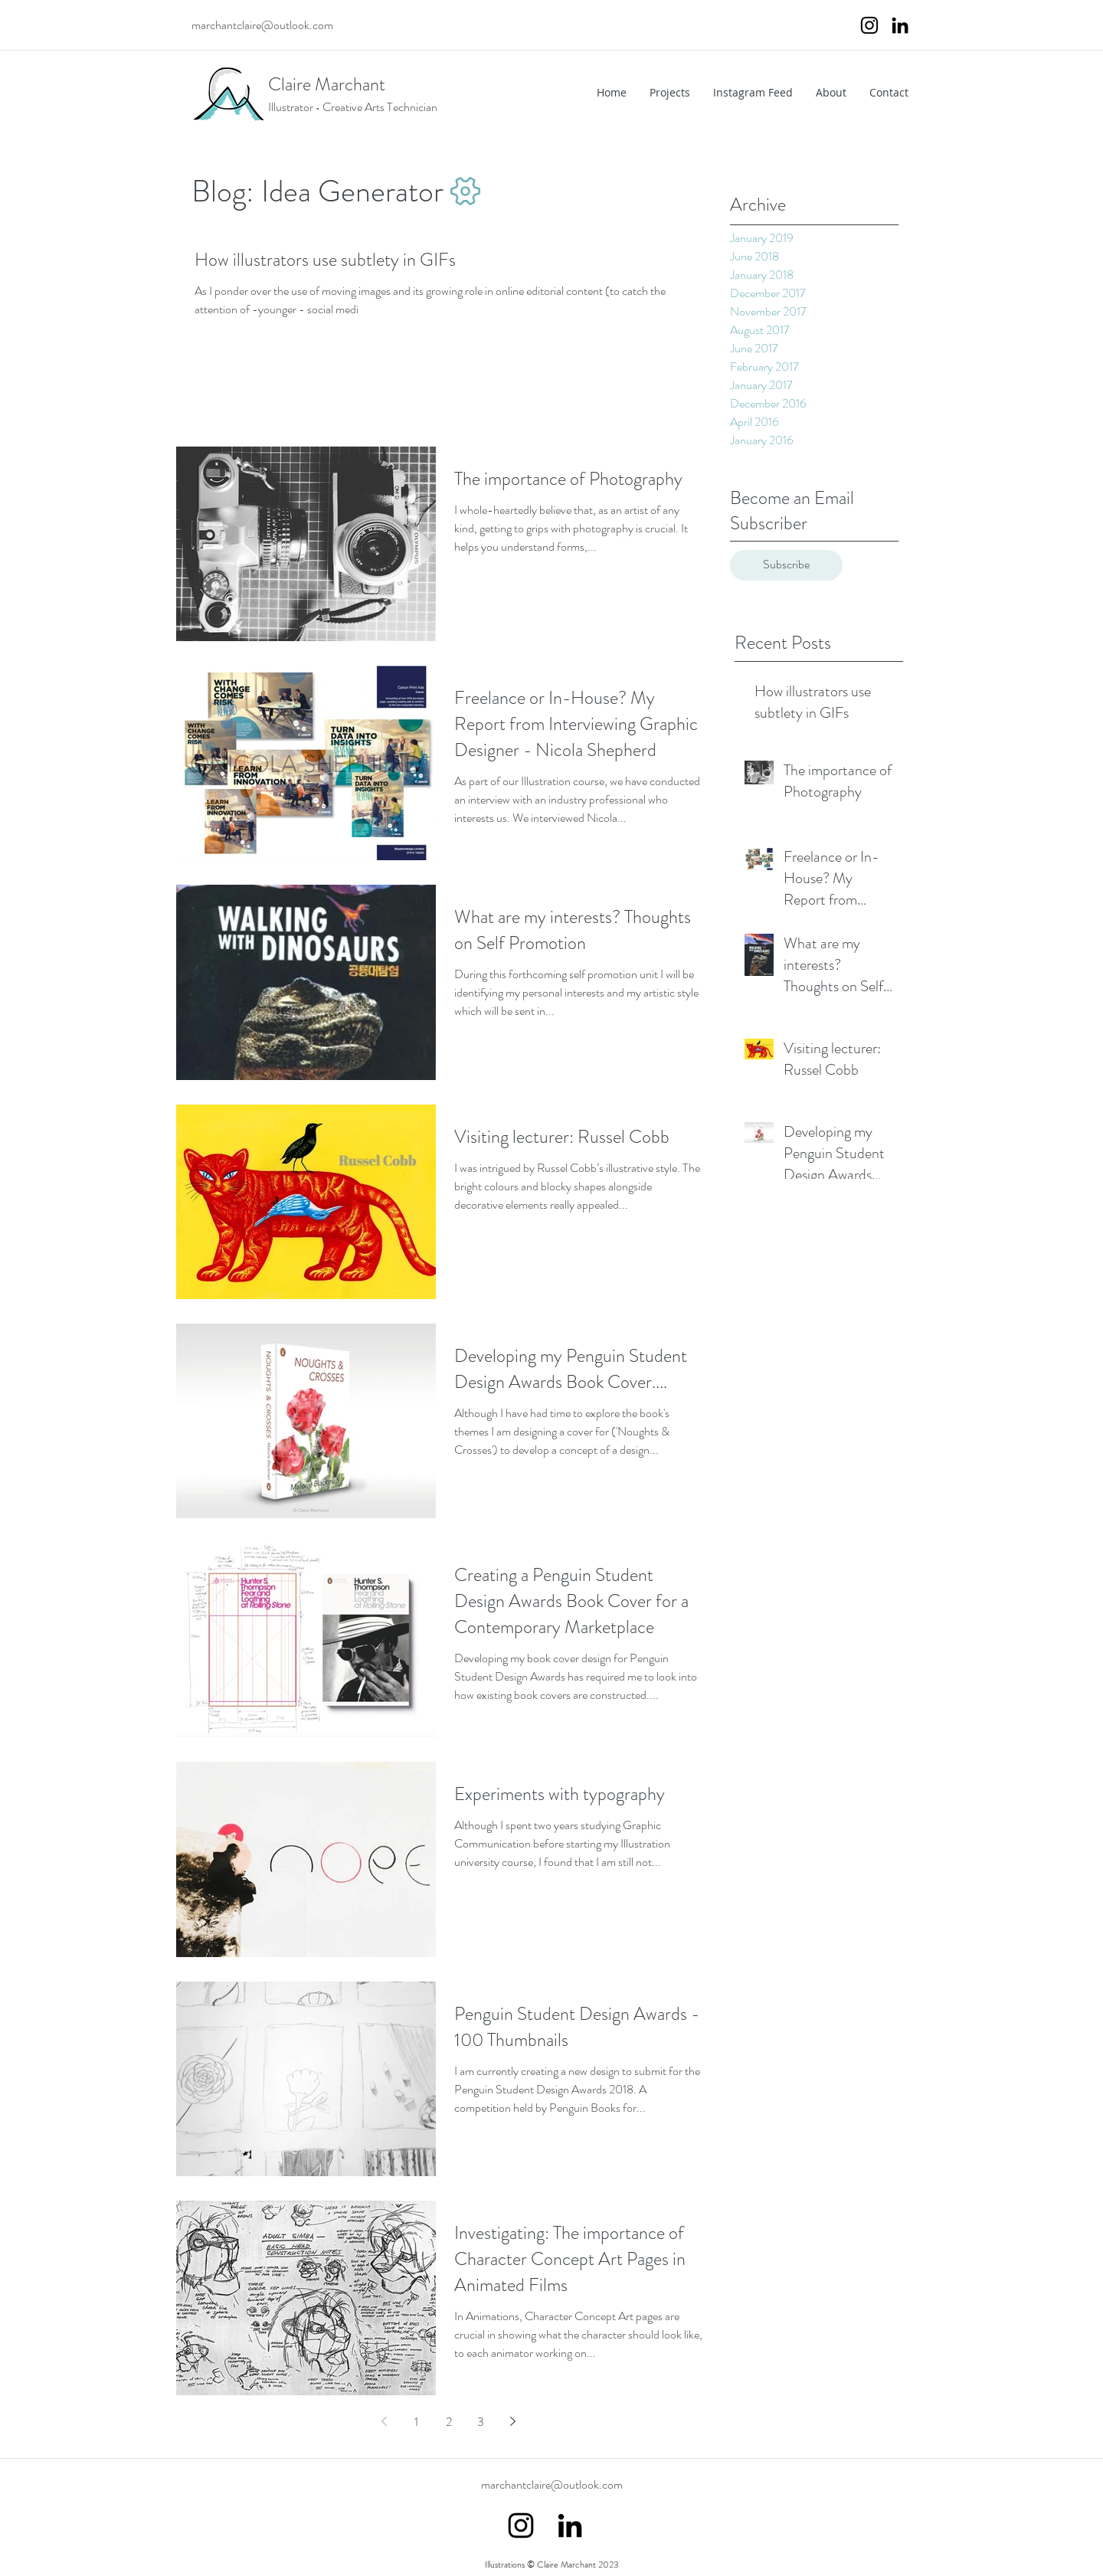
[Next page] (513, 2421)
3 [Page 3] (480, 2421)
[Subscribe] (786, 565)
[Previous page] (384, 2421)
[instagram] (869, 25)
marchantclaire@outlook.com (262, 25)
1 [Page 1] (416, 2421)
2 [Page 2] (449, 2421)
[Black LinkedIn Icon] (900, 25)
